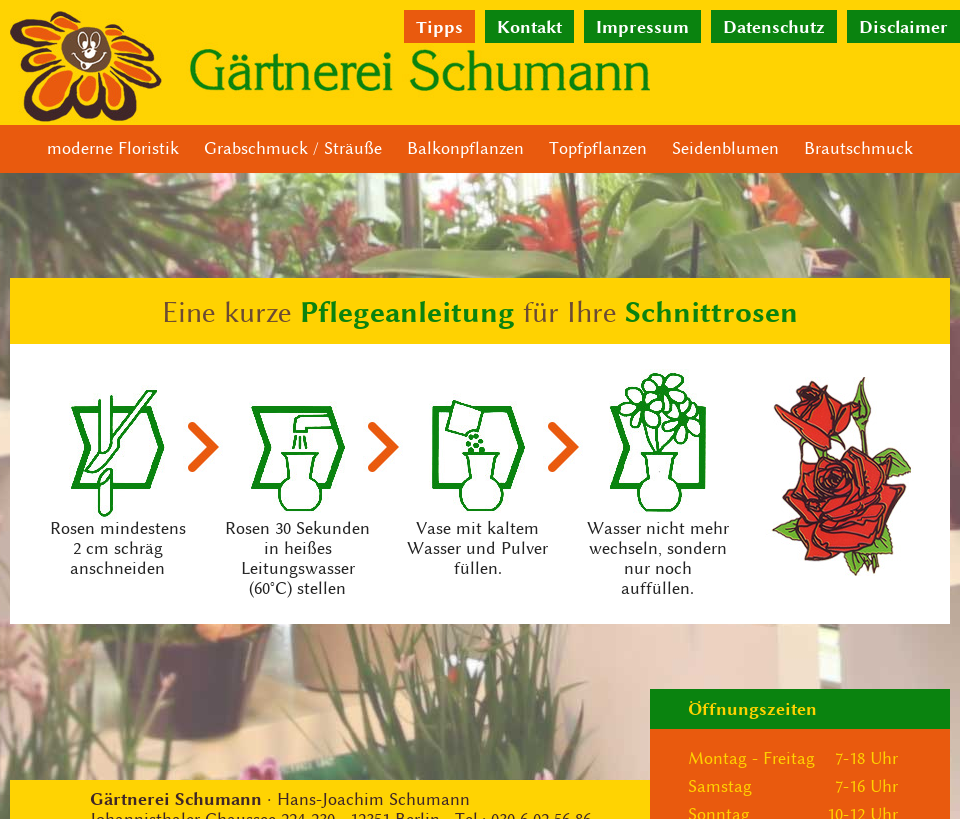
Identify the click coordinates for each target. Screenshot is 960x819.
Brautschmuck (858, 148)
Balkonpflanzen (465, 148)
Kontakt (529, 26)
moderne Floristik (113, 148)
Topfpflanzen (598, 148)
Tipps (439, 26)
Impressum (642, 26)
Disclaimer (903, 26)
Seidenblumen (725, 148)
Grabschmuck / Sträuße (293, 148)
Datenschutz (774, 26)
